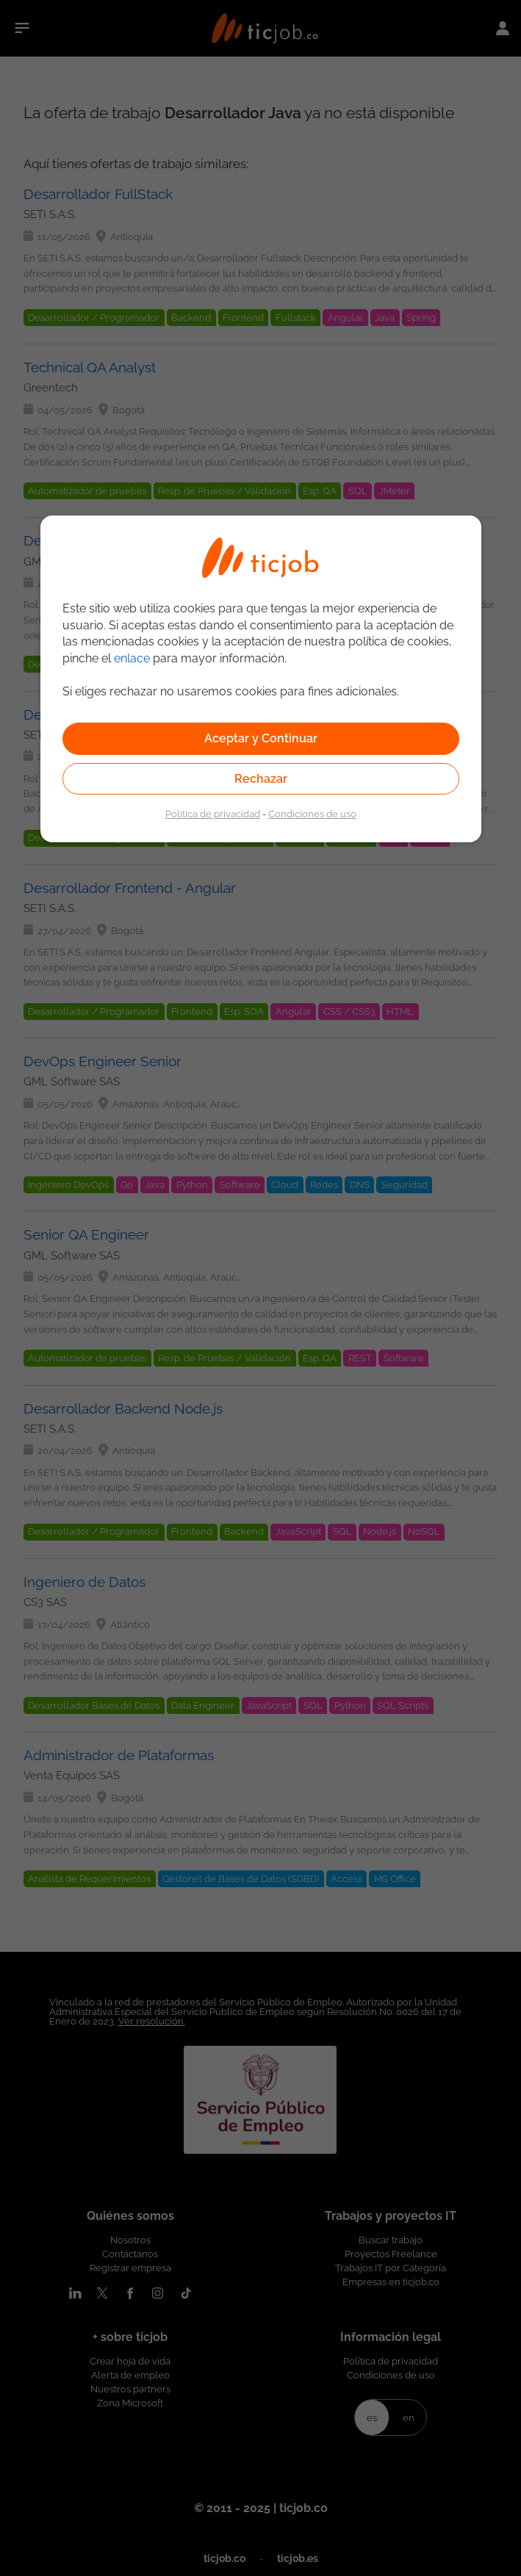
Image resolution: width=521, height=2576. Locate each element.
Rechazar (260, 779)
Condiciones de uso (312, 814)
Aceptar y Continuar (260, 738)
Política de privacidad (212, 814)
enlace (132, 658)
